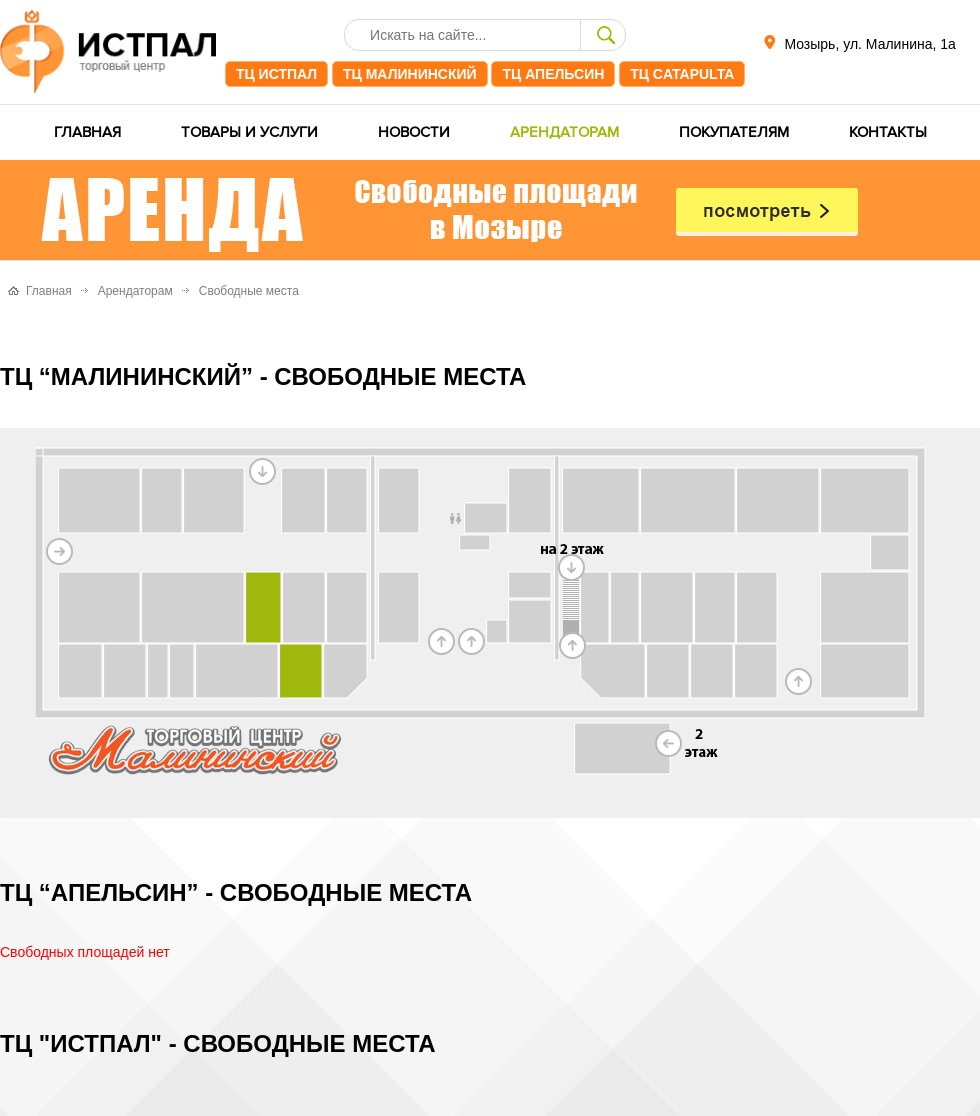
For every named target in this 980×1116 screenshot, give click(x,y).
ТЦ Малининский (410, 74)
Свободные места (249, 291)
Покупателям (734, 132)
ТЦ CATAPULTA (682, 74)
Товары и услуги (249, 132)
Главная (87, 132)
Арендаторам (564, 132)
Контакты (888, 132)
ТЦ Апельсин (553, 74)
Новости (414, 132)
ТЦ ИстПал (276, 74)
